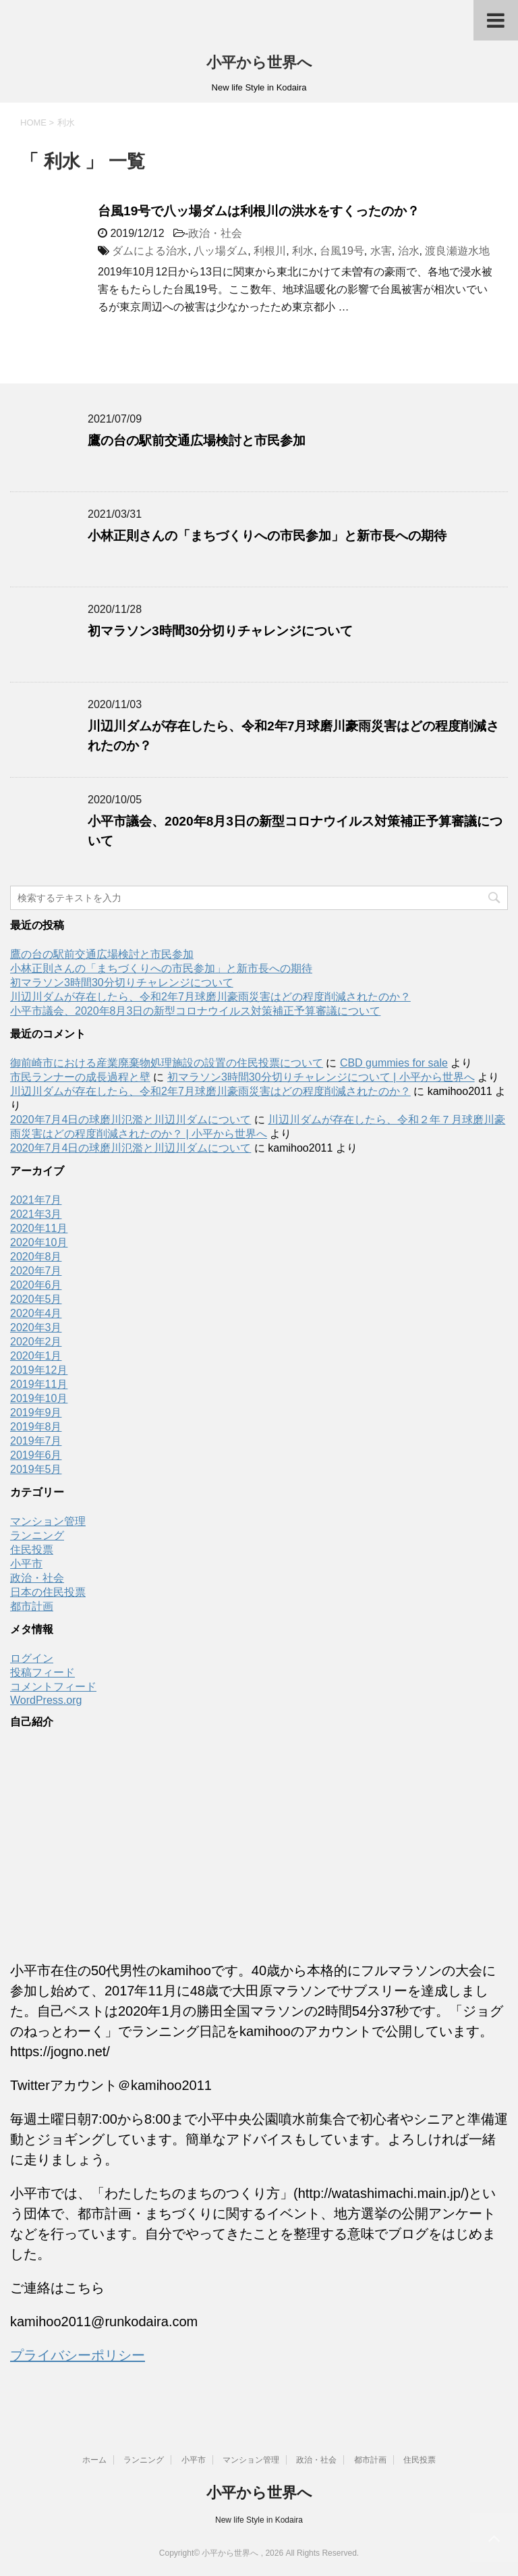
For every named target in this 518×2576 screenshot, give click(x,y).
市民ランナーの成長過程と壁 (80, 1077)
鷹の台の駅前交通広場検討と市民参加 (197, 440)
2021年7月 (36, 1200)
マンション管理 (48, 1521)
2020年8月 (36, 1256)
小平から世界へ (259, 62)
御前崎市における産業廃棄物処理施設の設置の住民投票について (166, 1063)
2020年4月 (36, 1313)
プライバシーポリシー (77, 2355)
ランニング (37, 1535)
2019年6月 (36, 1455)
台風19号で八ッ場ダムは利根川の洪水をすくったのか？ (259, 211)
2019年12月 (38, 1370)
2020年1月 (36, 1356)
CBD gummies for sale (394, 1063)
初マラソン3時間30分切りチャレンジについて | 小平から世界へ (321, 1077)
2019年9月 (36, 1412)
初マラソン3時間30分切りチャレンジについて (220, 631)
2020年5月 (36, 1299)
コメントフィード (53, 1686)
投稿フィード (42, 1672)
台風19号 (342, 251)
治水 (409, 251)
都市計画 (31, 1606)
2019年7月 (36, 1441)
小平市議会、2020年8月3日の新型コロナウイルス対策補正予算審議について (195, 1011)
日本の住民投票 (48, 1592)
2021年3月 (36, 1214)
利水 (303, 251)
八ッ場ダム (221, 251)
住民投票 (31, 1549)
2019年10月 (38, 1398)
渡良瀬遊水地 (457, 251)
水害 (381, 251)
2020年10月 (38, 1242)
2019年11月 (38, 1384)
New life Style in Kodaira (259, 2520)
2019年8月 (36, 1426)
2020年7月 (36, 1271)
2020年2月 (36, 1341)
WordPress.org (46, 1700)
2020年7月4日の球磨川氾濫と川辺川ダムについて (130, 1119)
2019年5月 (36, 1469)
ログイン (31, 1658)
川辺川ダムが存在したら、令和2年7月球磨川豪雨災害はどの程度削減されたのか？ (210, 996)
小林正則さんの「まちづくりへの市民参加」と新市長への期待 (267, 536)
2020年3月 (36, 1327)
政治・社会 (215, 233)
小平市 (26, 1563)
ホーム (94, 2460)
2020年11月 (38, 1228)
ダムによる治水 (150, 251)
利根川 (270, 251)
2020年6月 (36, 1285)
